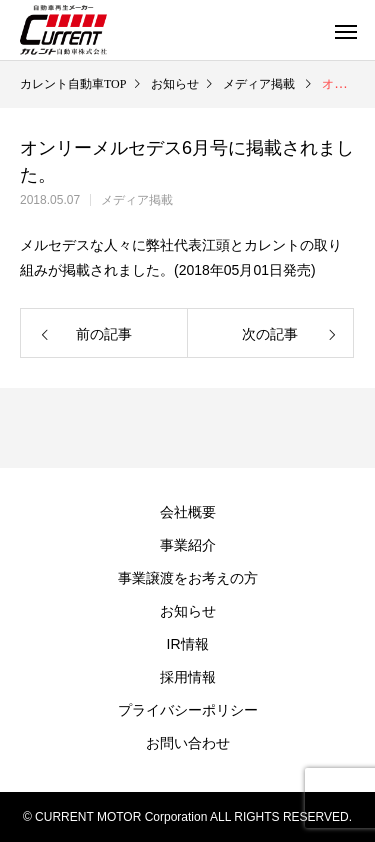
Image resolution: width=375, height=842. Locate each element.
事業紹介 (188, 545)
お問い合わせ (188, 743)
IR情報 (188, 644)
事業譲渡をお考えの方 (188, 578)
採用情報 (188, 677)
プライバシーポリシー (188, 710)
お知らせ (188, 611)
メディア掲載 (137, 200)
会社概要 (188, 512)
